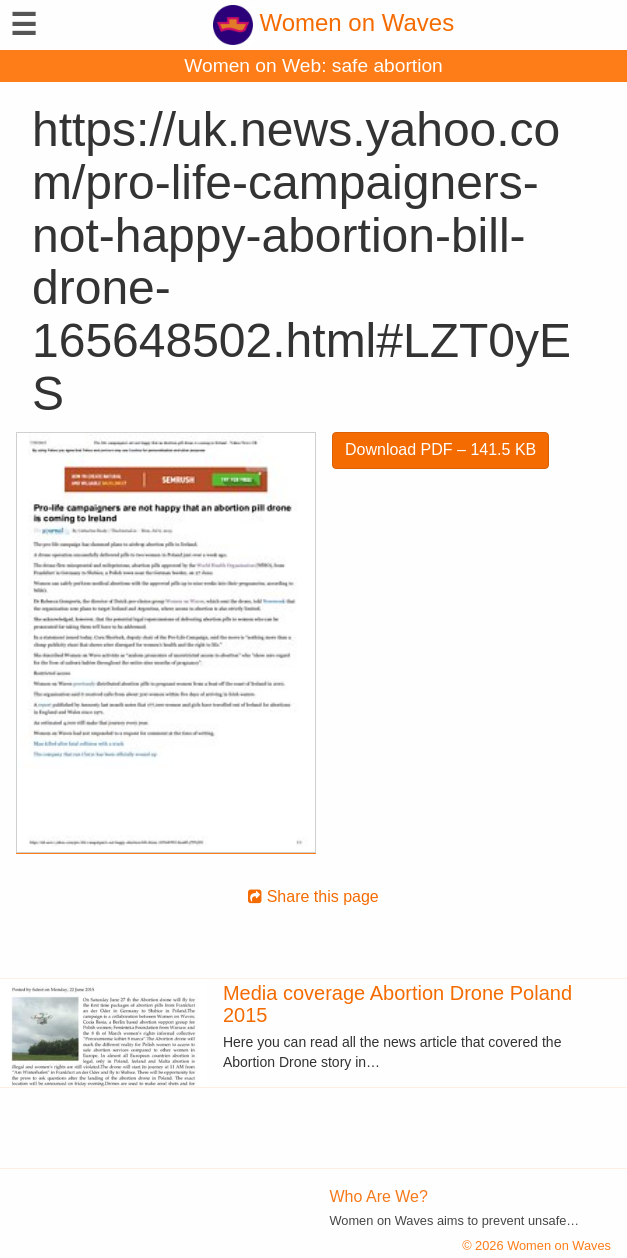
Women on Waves (333, 22)
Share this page (313, 896)
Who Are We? (379, 1196)
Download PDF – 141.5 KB (440, 449)
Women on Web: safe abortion (313, 65)
